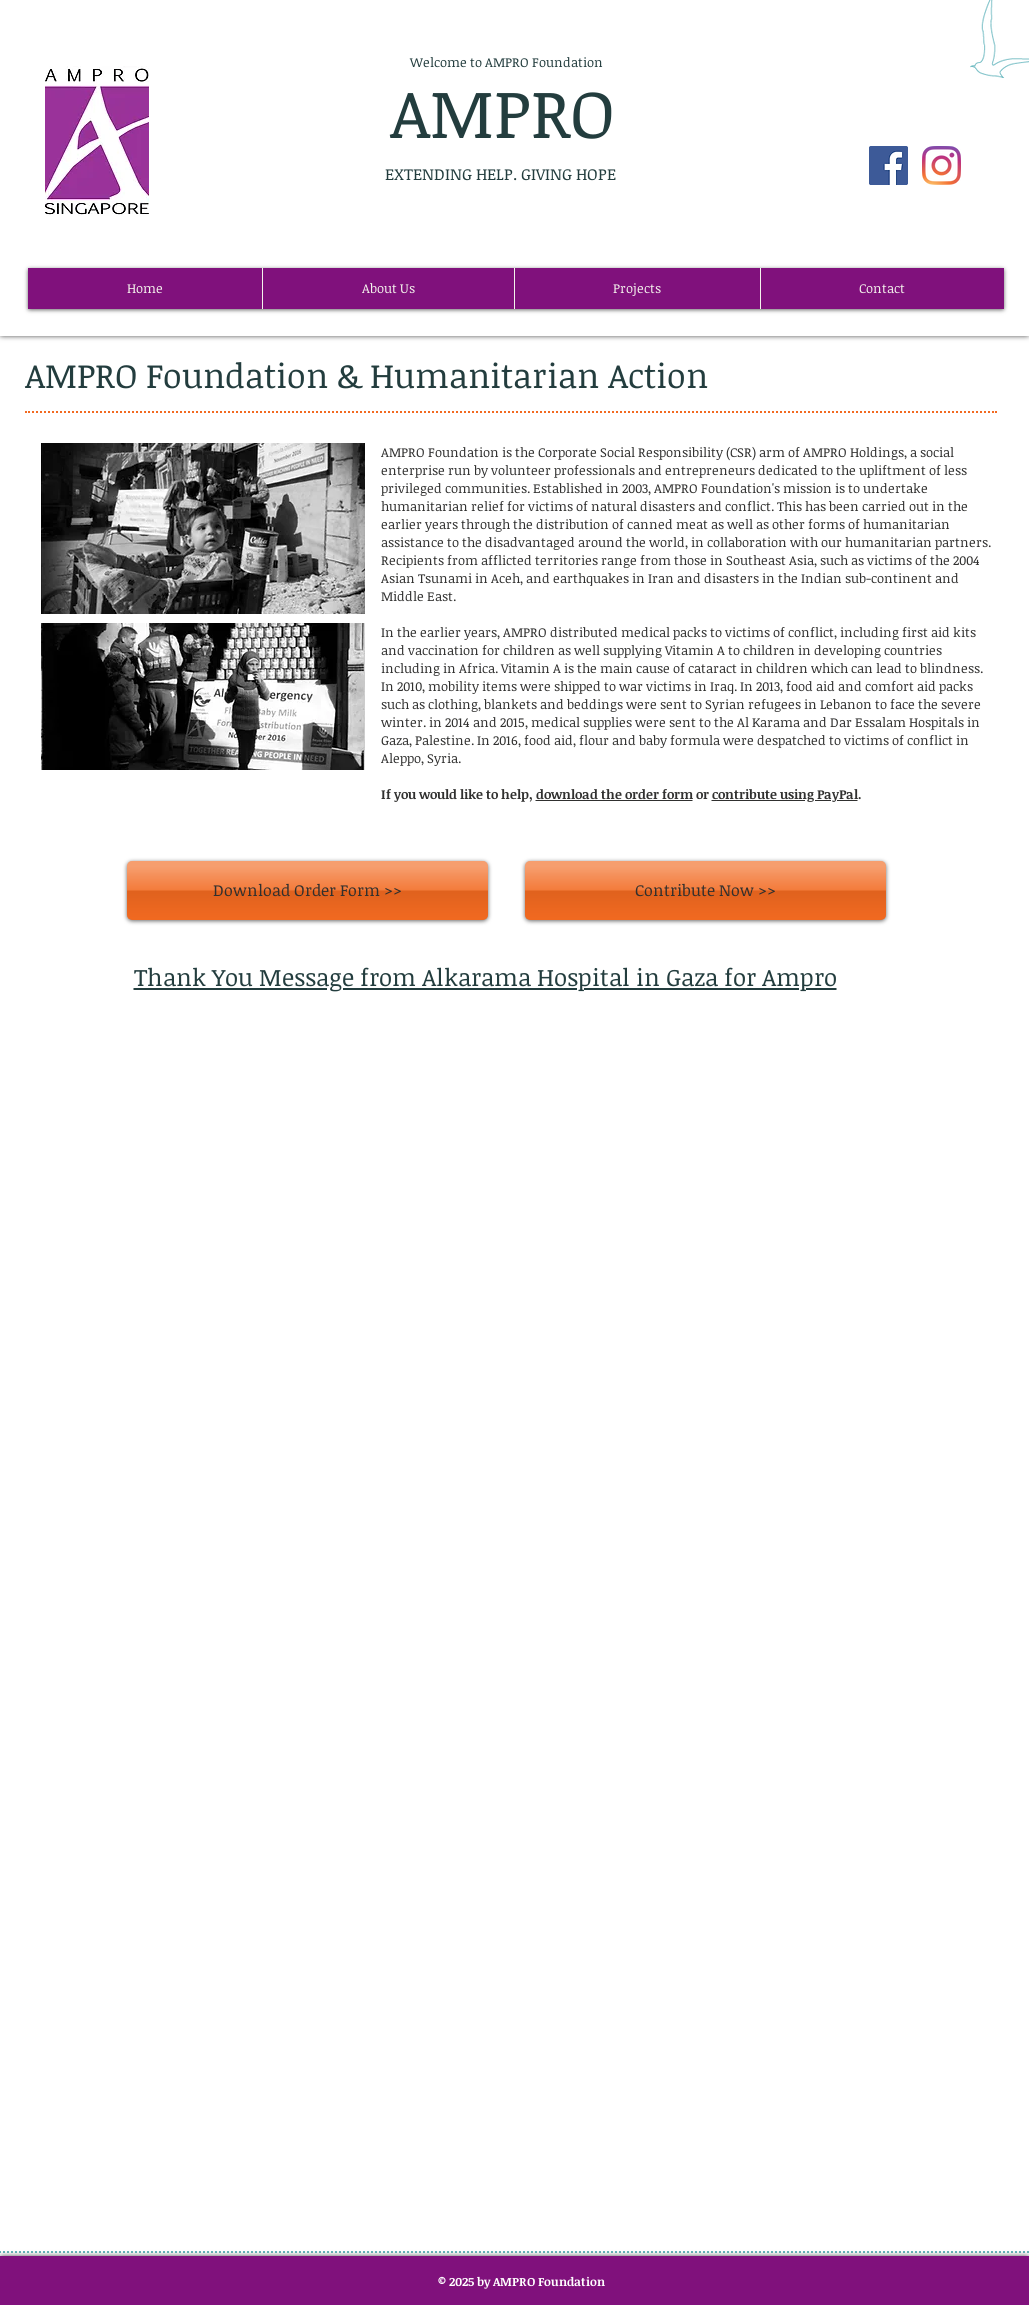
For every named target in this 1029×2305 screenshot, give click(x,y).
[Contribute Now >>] (705, 890)
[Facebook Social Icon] (888, 165)
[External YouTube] (503, 1252)
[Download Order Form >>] (307, 890)
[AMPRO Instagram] (941, 165)
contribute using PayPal (785, 794)
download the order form (614, 794)
